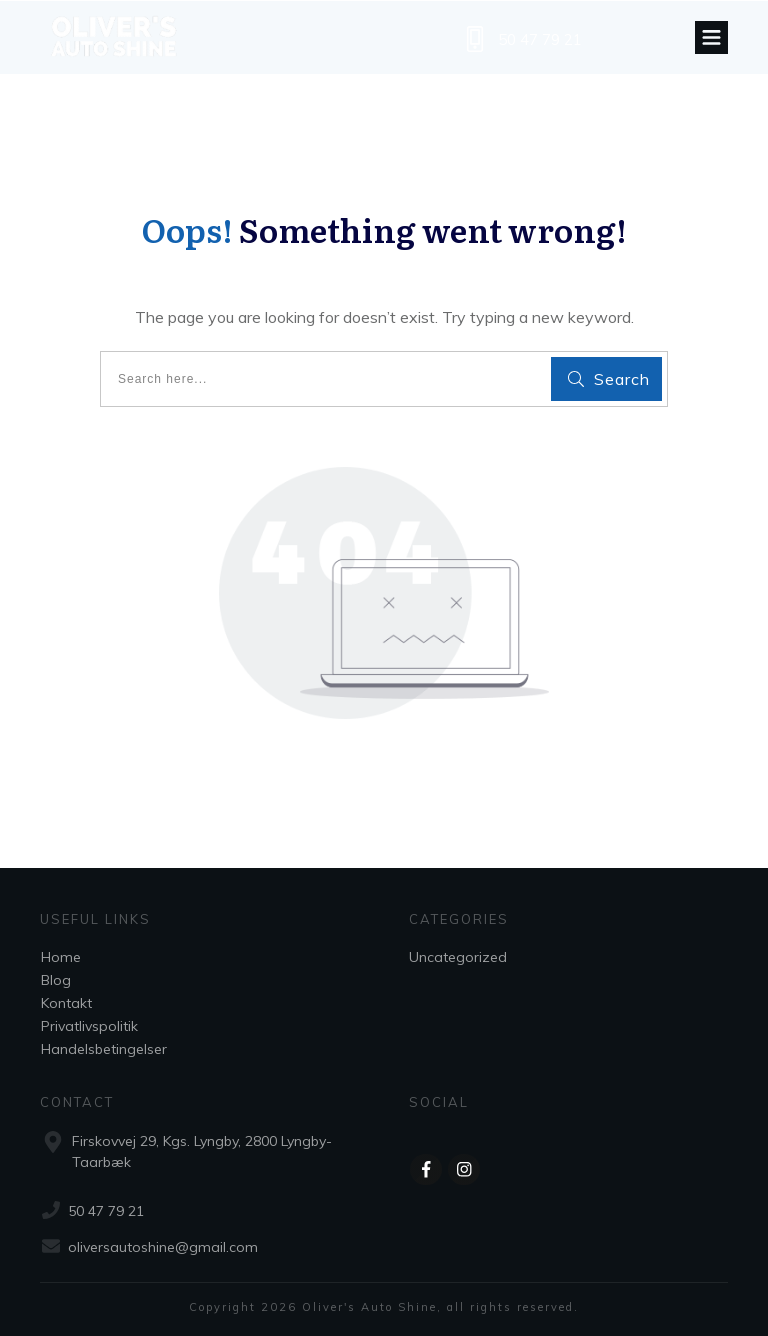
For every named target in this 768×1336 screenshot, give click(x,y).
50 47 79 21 (540, 39)
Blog (56, 980)
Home (61, 957)
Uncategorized (458, 957)
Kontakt (66, 1003)
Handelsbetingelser (104, 1049)
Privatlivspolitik (89, 1026)
